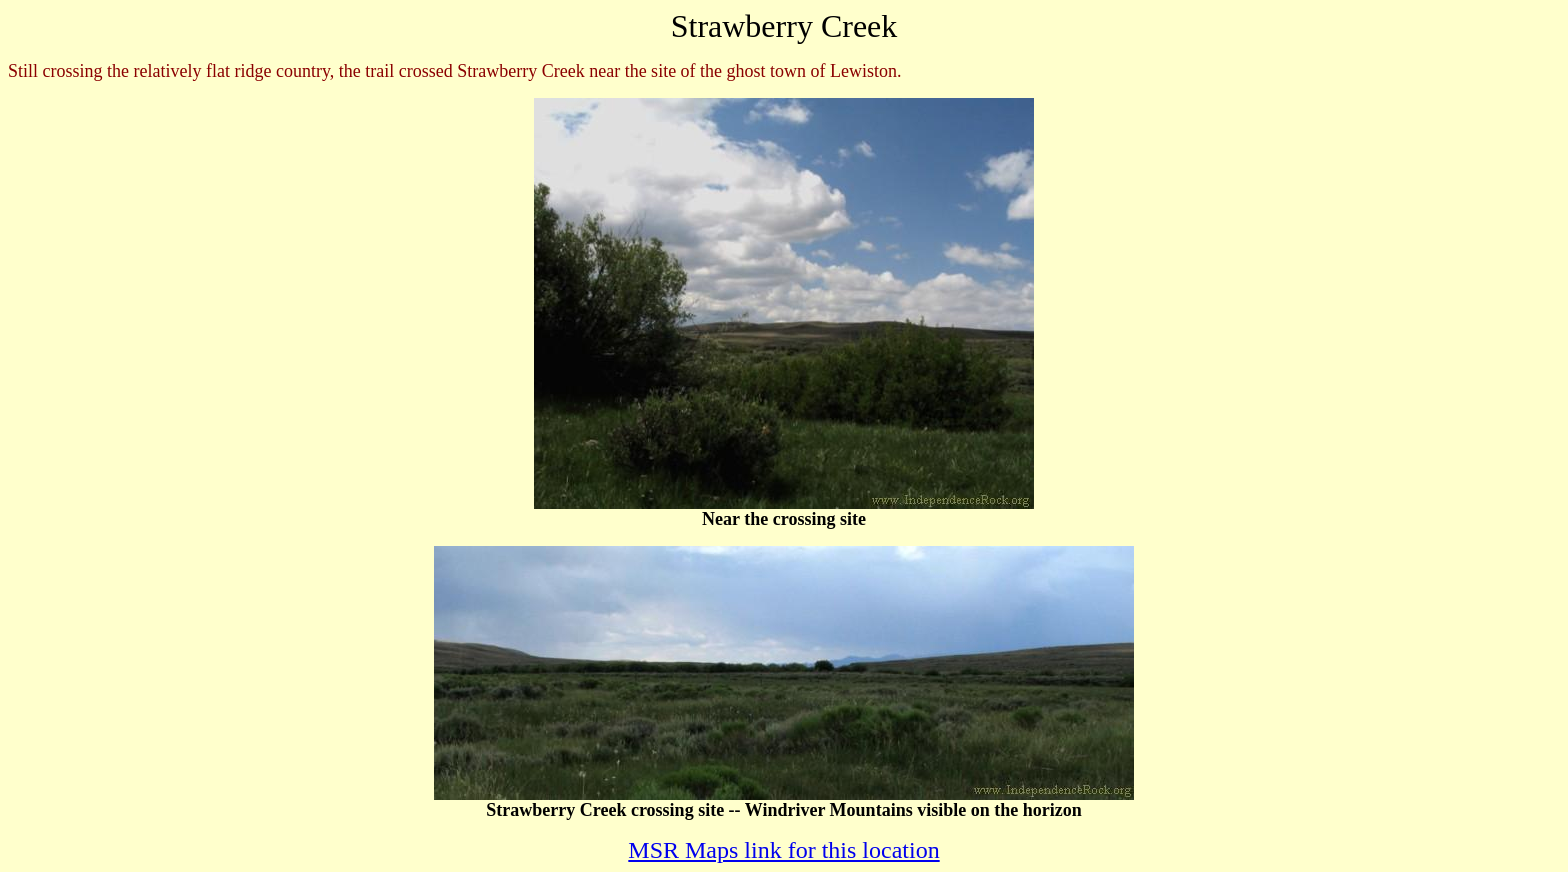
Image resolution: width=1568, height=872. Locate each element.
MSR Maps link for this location (783, 850)
